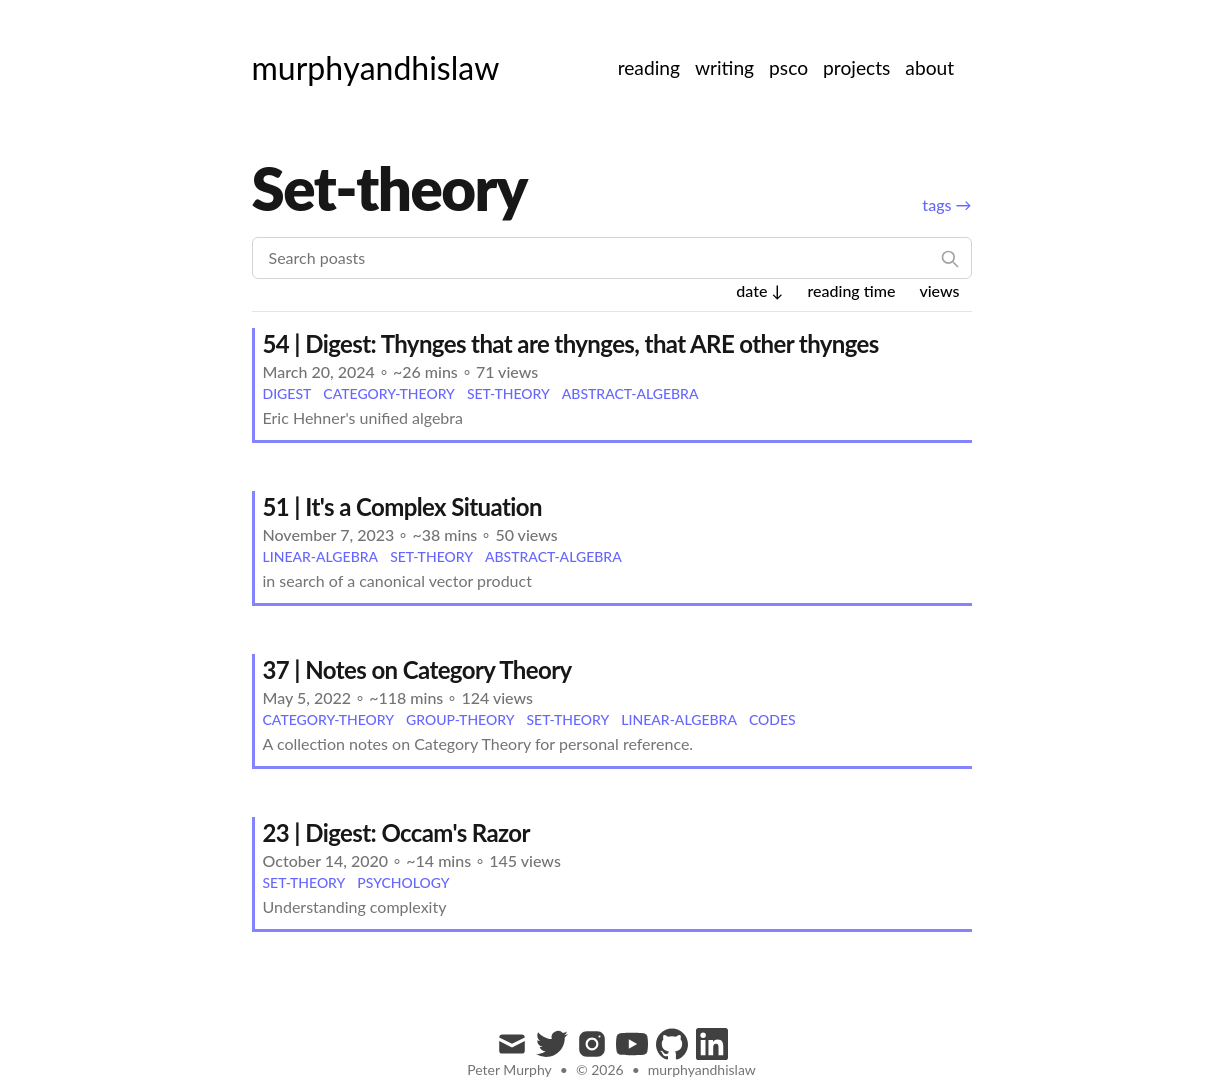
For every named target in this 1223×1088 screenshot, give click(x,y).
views (939, 290)
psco (788, 67)
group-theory (460, 719)
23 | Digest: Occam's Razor (396, 832)
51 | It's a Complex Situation (402, 506)
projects (856, 67)
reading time (851, 290)
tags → (946, 204)
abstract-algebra (630, 393)
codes (772, 719)
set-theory (508, 393)
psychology (403, 882)
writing (724, 67)
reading (649, 67)
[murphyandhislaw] (376, 68)
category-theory (389, 393)
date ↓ (759, 290)
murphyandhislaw (702, 1069)
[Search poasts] (612, 258)
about (929, 67)
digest (287, 393)
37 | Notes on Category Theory (417, 669)
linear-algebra (321, 556)
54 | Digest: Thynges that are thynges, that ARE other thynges (571, 343)
